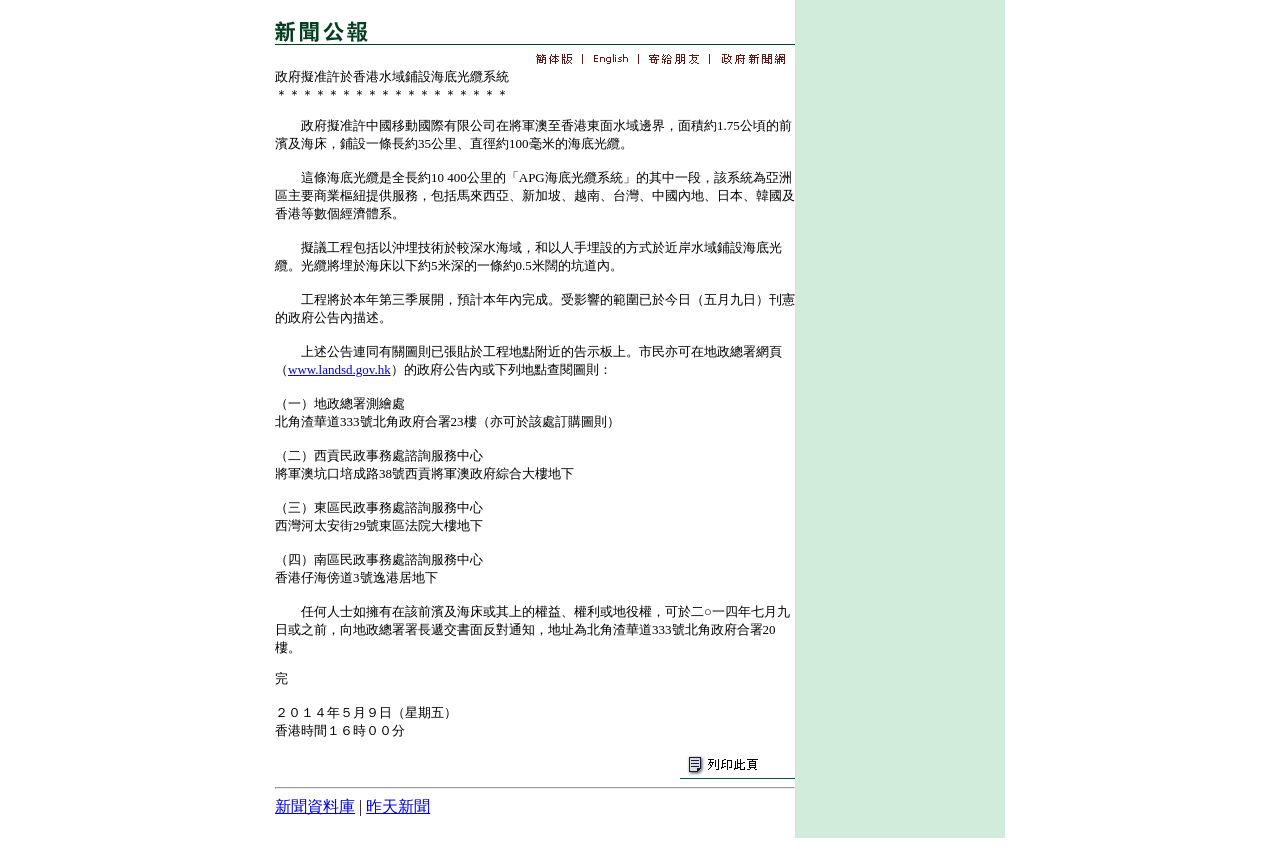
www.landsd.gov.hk (339, 369)
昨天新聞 (398, 806)
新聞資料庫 (315, 806)
